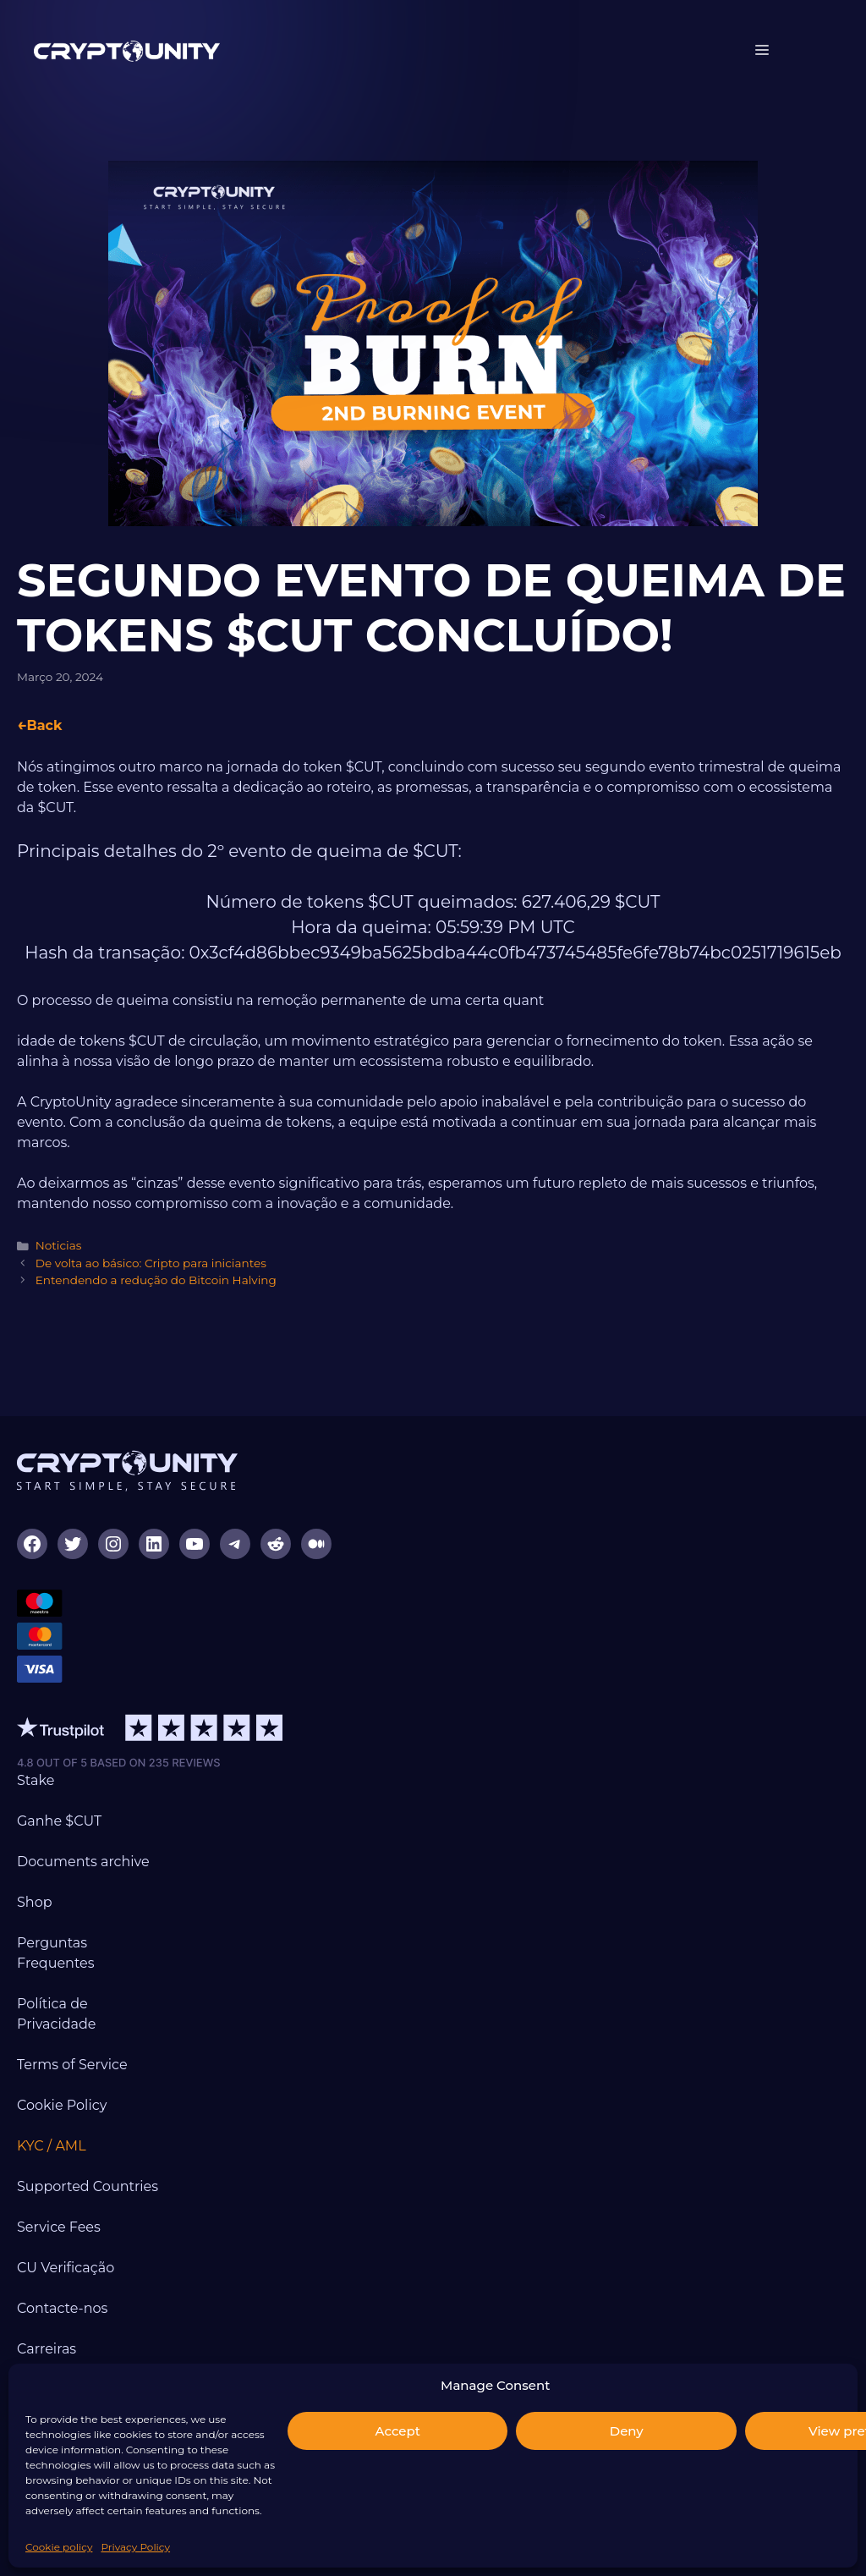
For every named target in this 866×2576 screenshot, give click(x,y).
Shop (34, 1902)
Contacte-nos (62, 2308)
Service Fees (59, 2227)
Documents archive (83, 1862)
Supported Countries (87, 2186)
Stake (35, 1780)
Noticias (59, 1245)
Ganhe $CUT (59, 1821)
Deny (627, 2431)
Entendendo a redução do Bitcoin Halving (156, 1280)
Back (44, 725)
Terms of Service (72, 2065)
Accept (397, 2431)
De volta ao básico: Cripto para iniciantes (151, 1263)
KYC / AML (51, 2146)
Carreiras (46, 2349)
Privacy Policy (135, 2546)
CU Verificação (65, 2268)
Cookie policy (58, 2546)
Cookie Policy (62, 2105)
